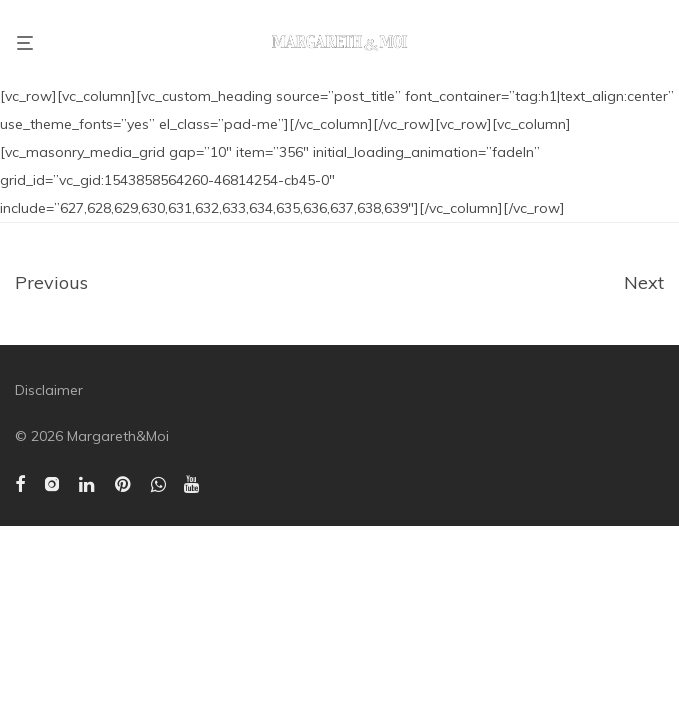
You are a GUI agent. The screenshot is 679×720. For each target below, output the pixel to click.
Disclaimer (49, 390)
